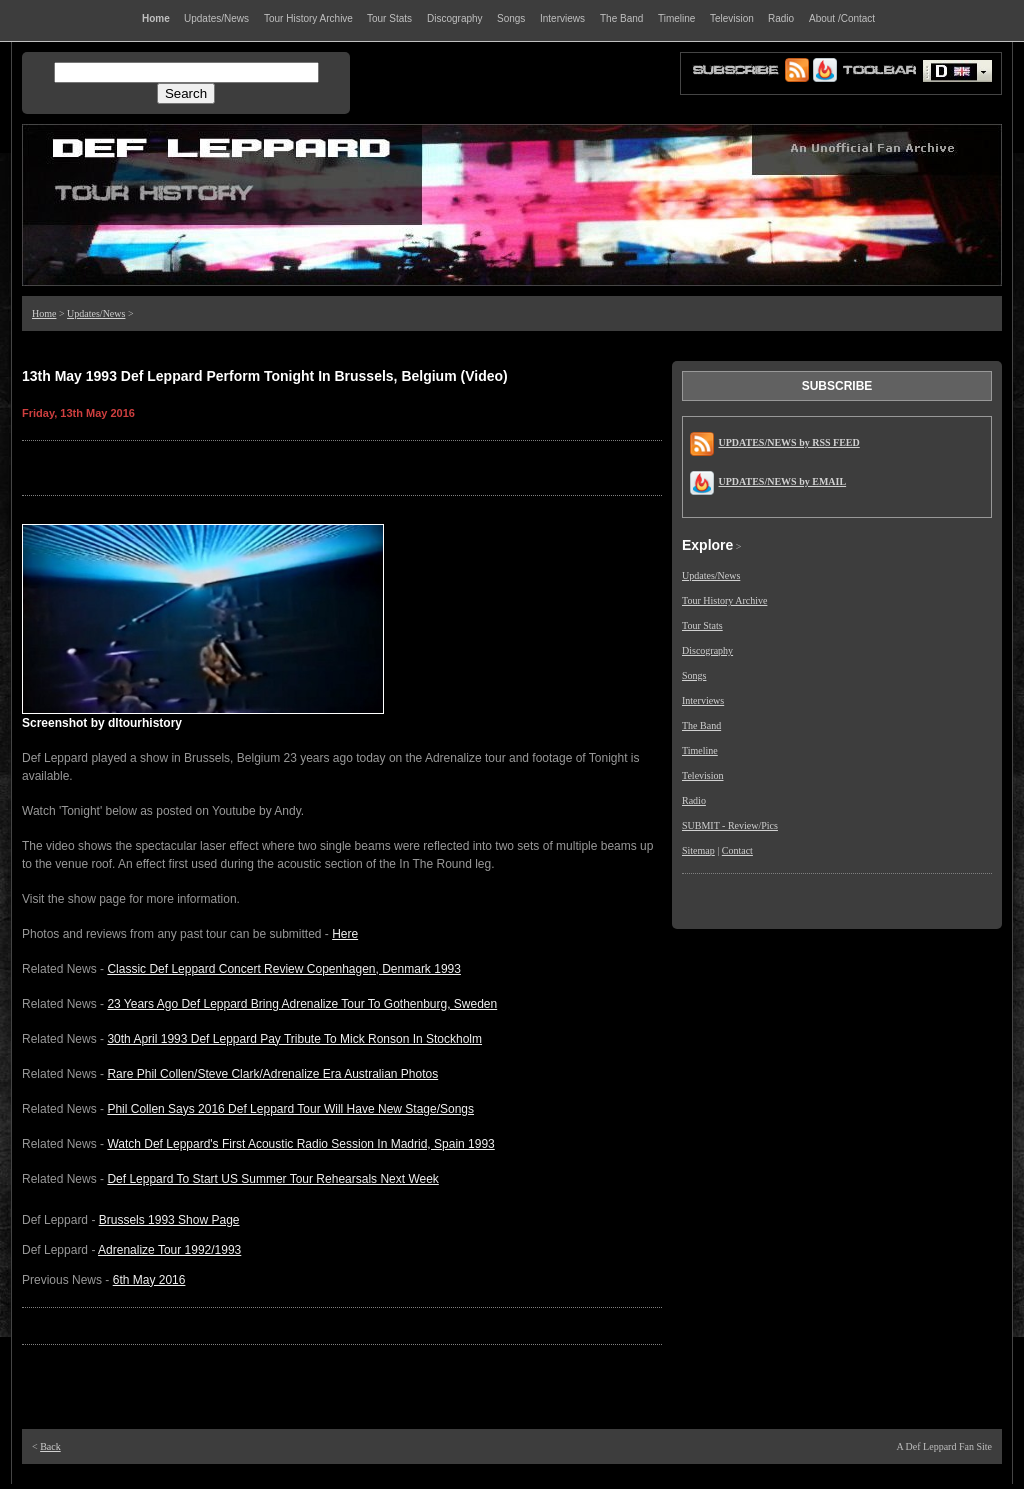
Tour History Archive (724, 600)
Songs (694, 675)
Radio (694, 800)
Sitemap (698, 850)
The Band (701, 725)
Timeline (700, 750)
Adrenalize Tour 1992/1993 (169, 1250)
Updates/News (96, 313)
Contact (737, 850)
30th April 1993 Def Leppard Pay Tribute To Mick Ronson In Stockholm (294, 1039)
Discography (707, 650)
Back (50, 1446)
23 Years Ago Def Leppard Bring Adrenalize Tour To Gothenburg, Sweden (302, 1004)
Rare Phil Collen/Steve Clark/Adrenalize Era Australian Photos (272, 1074)
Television (703, 775)
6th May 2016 (149, 1280)
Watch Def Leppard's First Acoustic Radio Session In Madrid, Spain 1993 (300, 1144)
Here (345, 934)
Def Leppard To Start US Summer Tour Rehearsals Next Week (272, 1179)
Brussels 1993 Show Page (169, 1220)
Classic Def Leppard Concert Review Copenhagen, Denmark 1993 (284, 969)
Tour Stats (702, 625)
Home (44, 313)
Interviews (703, 700)
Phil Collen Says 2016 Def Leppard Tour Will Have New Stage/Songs (290, 1109)
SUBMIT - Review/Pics (730, 825)
